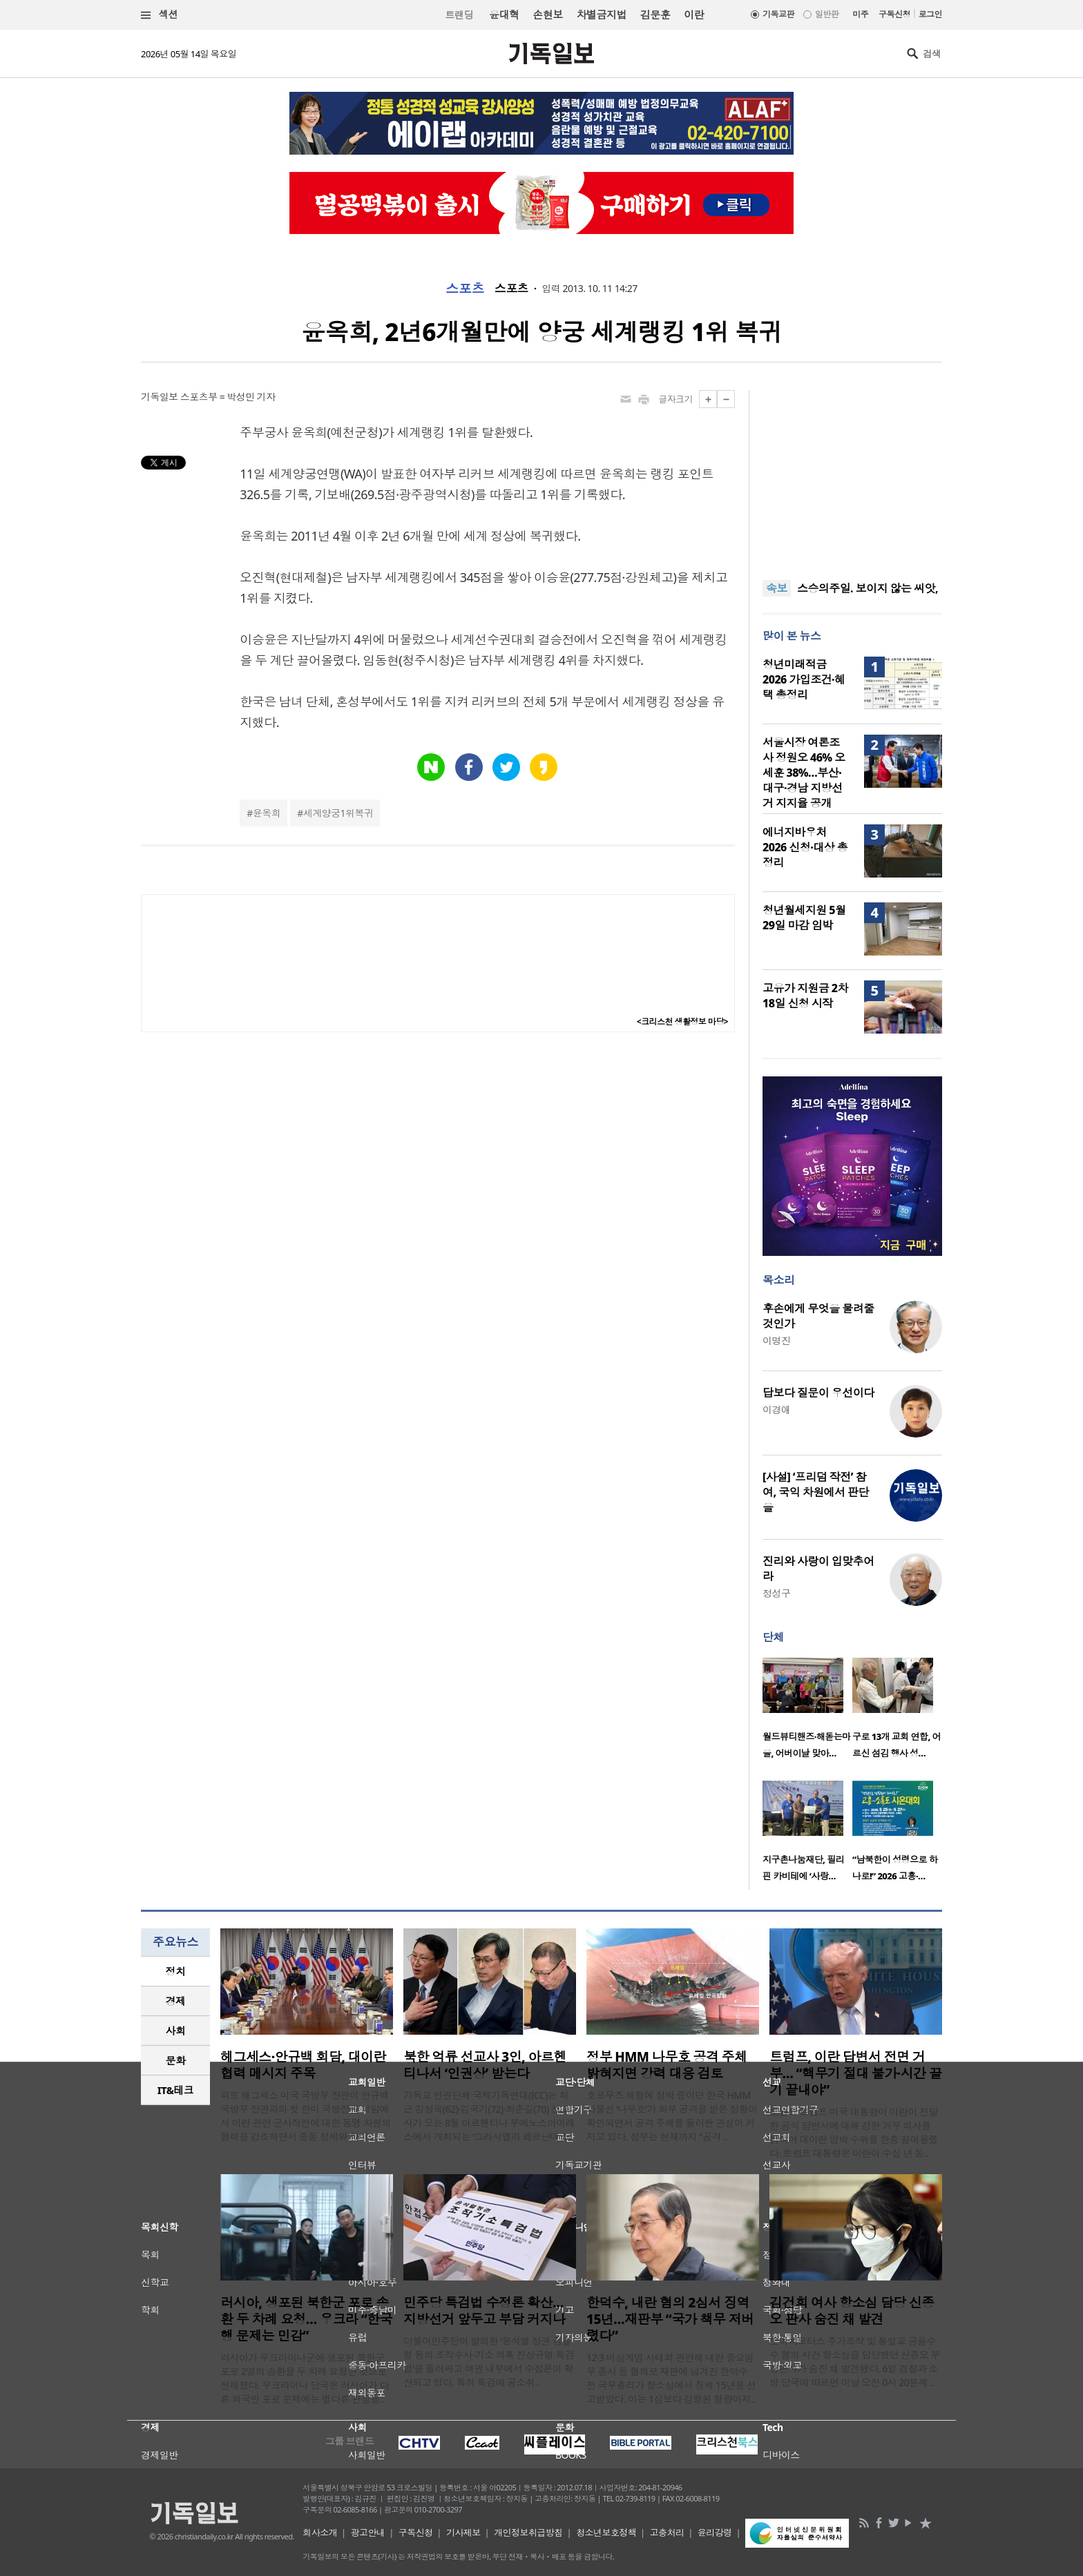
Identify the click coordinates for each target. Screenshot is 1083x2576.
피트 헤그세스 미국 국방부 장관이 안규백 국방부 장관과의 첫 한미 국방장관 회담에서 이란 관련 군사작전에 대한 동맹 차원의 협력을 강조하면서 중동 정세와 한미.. (305, 2116)
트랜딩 (459, 14)
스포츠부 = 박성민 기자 (228, 396)
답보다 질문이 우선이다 (818, 1392)
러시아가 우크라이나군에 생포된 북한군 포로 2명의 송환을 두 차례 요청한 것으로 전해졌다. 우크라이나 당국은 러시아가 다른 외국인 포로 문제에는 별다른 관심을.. (304, 2378)
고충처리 (667, 2532)
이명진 (776, 1340)
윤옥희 (266, 813)
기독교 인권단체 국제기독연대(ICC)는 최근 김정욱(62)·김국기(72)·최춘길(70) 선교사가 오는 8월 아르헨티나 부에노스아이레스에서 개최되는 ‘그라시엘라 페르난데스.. (489, 2116)
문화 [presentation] (176, 2060)
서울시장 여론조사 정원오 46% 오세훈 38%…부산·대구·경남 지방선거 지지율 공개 (804, 773)
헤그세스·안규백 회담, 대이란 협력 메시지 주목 (303, 2065)
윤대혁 (504, 14)
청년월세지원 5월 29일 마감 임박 (804, 917)
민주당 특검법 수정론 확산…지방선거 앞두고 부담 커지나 (484, 2311)
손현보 (547, 14)
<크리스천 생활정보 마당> (682, 1021)
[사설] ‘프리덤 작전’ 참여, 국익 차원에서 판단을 (816, 1492)
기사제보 (463, 2532)
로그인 (930, 14)
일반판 (826, 14)
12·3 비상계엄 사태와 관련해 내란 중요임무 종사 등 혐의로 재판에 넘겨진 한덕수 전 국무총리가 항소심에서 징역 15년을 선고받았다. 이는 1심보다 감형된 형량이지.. (671, 2378)
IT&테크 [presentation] (175, 2090)
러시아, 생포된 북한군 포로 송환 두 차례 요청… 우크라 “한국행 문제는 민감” (306, 2319)
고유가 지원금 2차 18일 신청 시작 (805, 995)
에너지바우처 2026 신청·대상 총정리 (805, 847)
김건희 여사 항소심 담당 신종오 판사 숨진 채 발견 (852, 2311)
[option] (807, 1712)
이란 (694, 14)
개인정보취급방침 (528, 2532)
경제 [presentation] (176, 2001)
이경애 (776, 1409)
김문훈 (655, 14)
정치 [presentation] (176, 1971)
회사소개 (320, 2532)
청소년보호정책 (606, 2532)
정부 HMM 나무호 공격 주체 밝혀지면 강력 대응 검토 (666, 2065)
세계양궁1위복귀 (338, 813)
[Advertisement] (852, 476)
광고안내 (368, 2532)
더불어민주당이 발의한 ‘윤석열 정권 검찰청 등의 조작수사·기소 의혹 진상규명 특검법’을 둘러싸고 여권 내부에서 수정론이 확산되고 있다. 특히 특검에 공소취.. (488, 2361)
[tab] (175, 1971)
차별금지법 (601, 14)
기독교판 (778, 14)
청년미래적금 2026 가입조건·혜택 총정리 (804, 679)
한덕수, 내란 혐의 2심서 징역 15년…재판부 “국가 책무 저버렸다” (670, 2319)
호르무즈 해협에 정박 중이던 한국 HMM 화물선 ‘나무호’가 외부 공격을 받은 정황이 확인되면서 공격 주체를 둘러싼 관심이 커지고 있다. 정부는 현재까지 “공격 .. (672, 2116)
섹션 (159, 15)
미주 (860, 14)
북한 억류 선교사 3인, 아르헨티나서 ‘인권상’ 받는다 (484, 2065)
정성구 (776, 1593)
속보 (776, 588)
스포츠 (464, 289)
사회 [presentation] (176, 2030)
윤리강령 (715, 2532)
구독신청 (894, 14)
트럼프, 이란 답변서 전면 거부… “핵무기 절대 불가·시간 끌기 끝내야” (855, 2073)
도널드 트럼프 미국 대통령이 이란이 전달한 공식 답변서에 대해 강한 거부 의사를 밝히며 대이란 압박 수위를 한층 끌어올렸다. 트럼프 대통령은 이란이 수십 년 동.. (853, 2132)
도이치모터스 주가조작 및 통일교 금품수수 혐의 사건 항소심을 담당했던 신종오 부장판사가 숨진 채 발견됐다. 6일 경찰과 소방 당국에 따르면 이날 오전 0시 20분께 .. (854, 2361)
